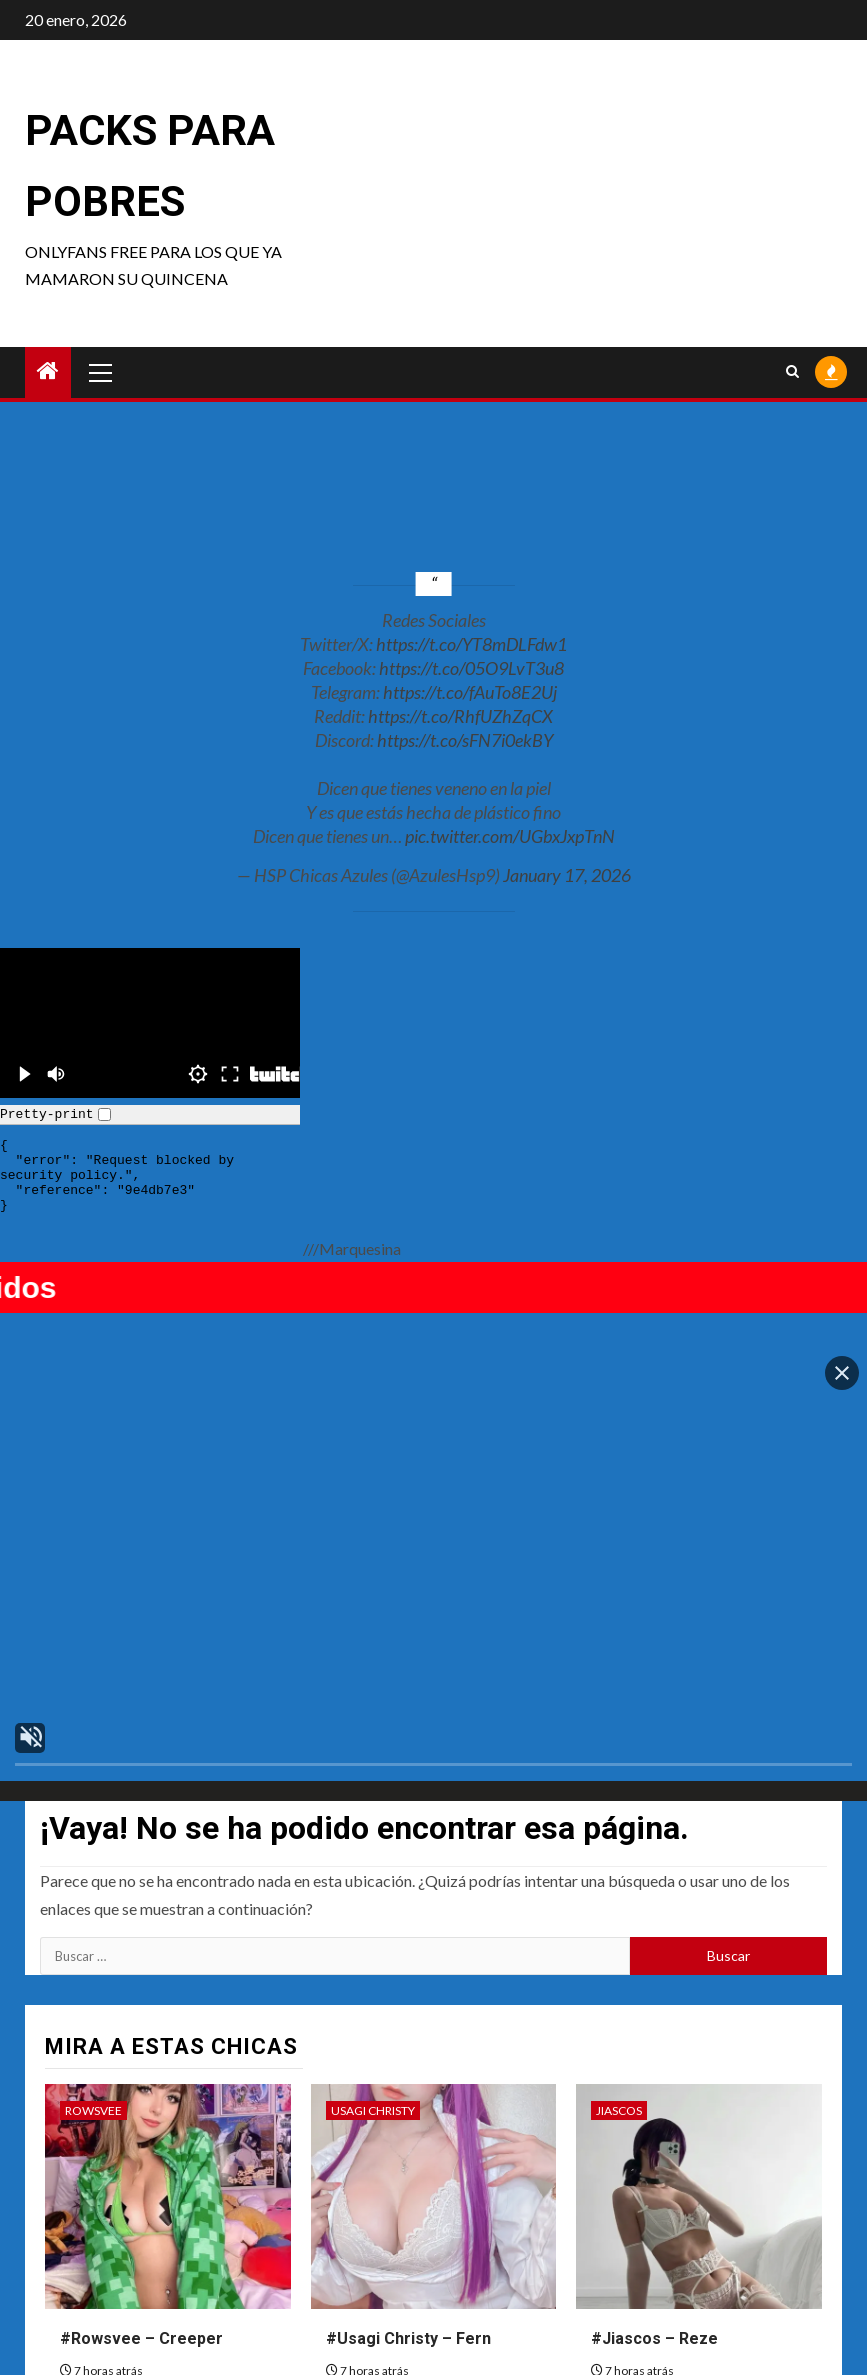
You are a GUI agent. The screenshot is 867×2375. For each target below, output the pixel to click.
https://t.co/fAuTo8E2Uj (470, 692)
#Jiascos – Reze (654, 2116)
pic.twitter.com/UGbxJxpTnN (510, 836)
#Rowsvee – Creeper (141, 2116)
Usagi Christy (373, 1888)
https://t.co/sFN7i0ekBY (465, 740)
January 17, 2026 (567, 875)
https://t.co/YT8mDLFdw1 (471, 644)
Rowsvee (93, 1888)
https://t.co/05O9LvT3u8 (471, 668)
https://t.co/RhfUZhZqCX (460, 716)
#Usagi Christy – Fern (408, 2116)
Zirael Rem (97, 2221)
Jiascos (619, 1888)
